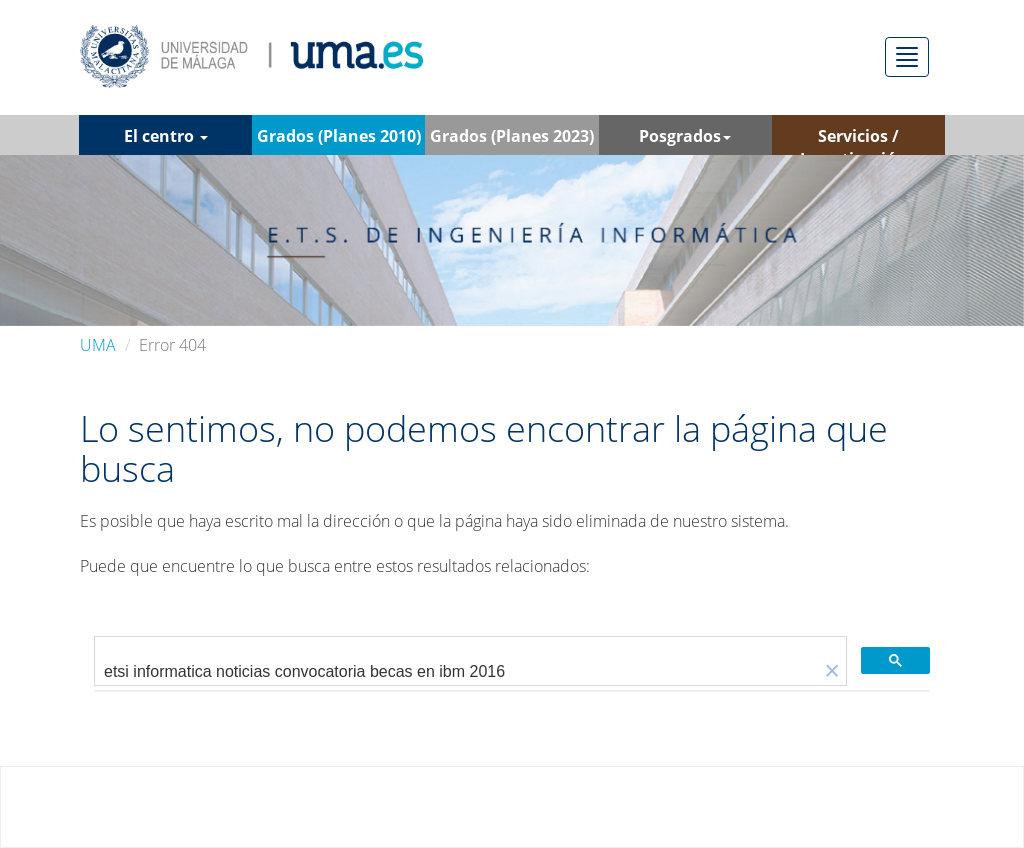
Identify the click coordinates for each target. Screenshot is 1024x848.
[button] (832, 671)
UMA (98, 345)
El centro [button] (166, 136)
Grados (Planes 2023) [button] (512, 140)
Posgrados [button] (685, 136)
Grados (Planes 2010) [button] (339, 140)
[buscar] (456, 672)
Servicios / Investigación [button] (858, 140)
